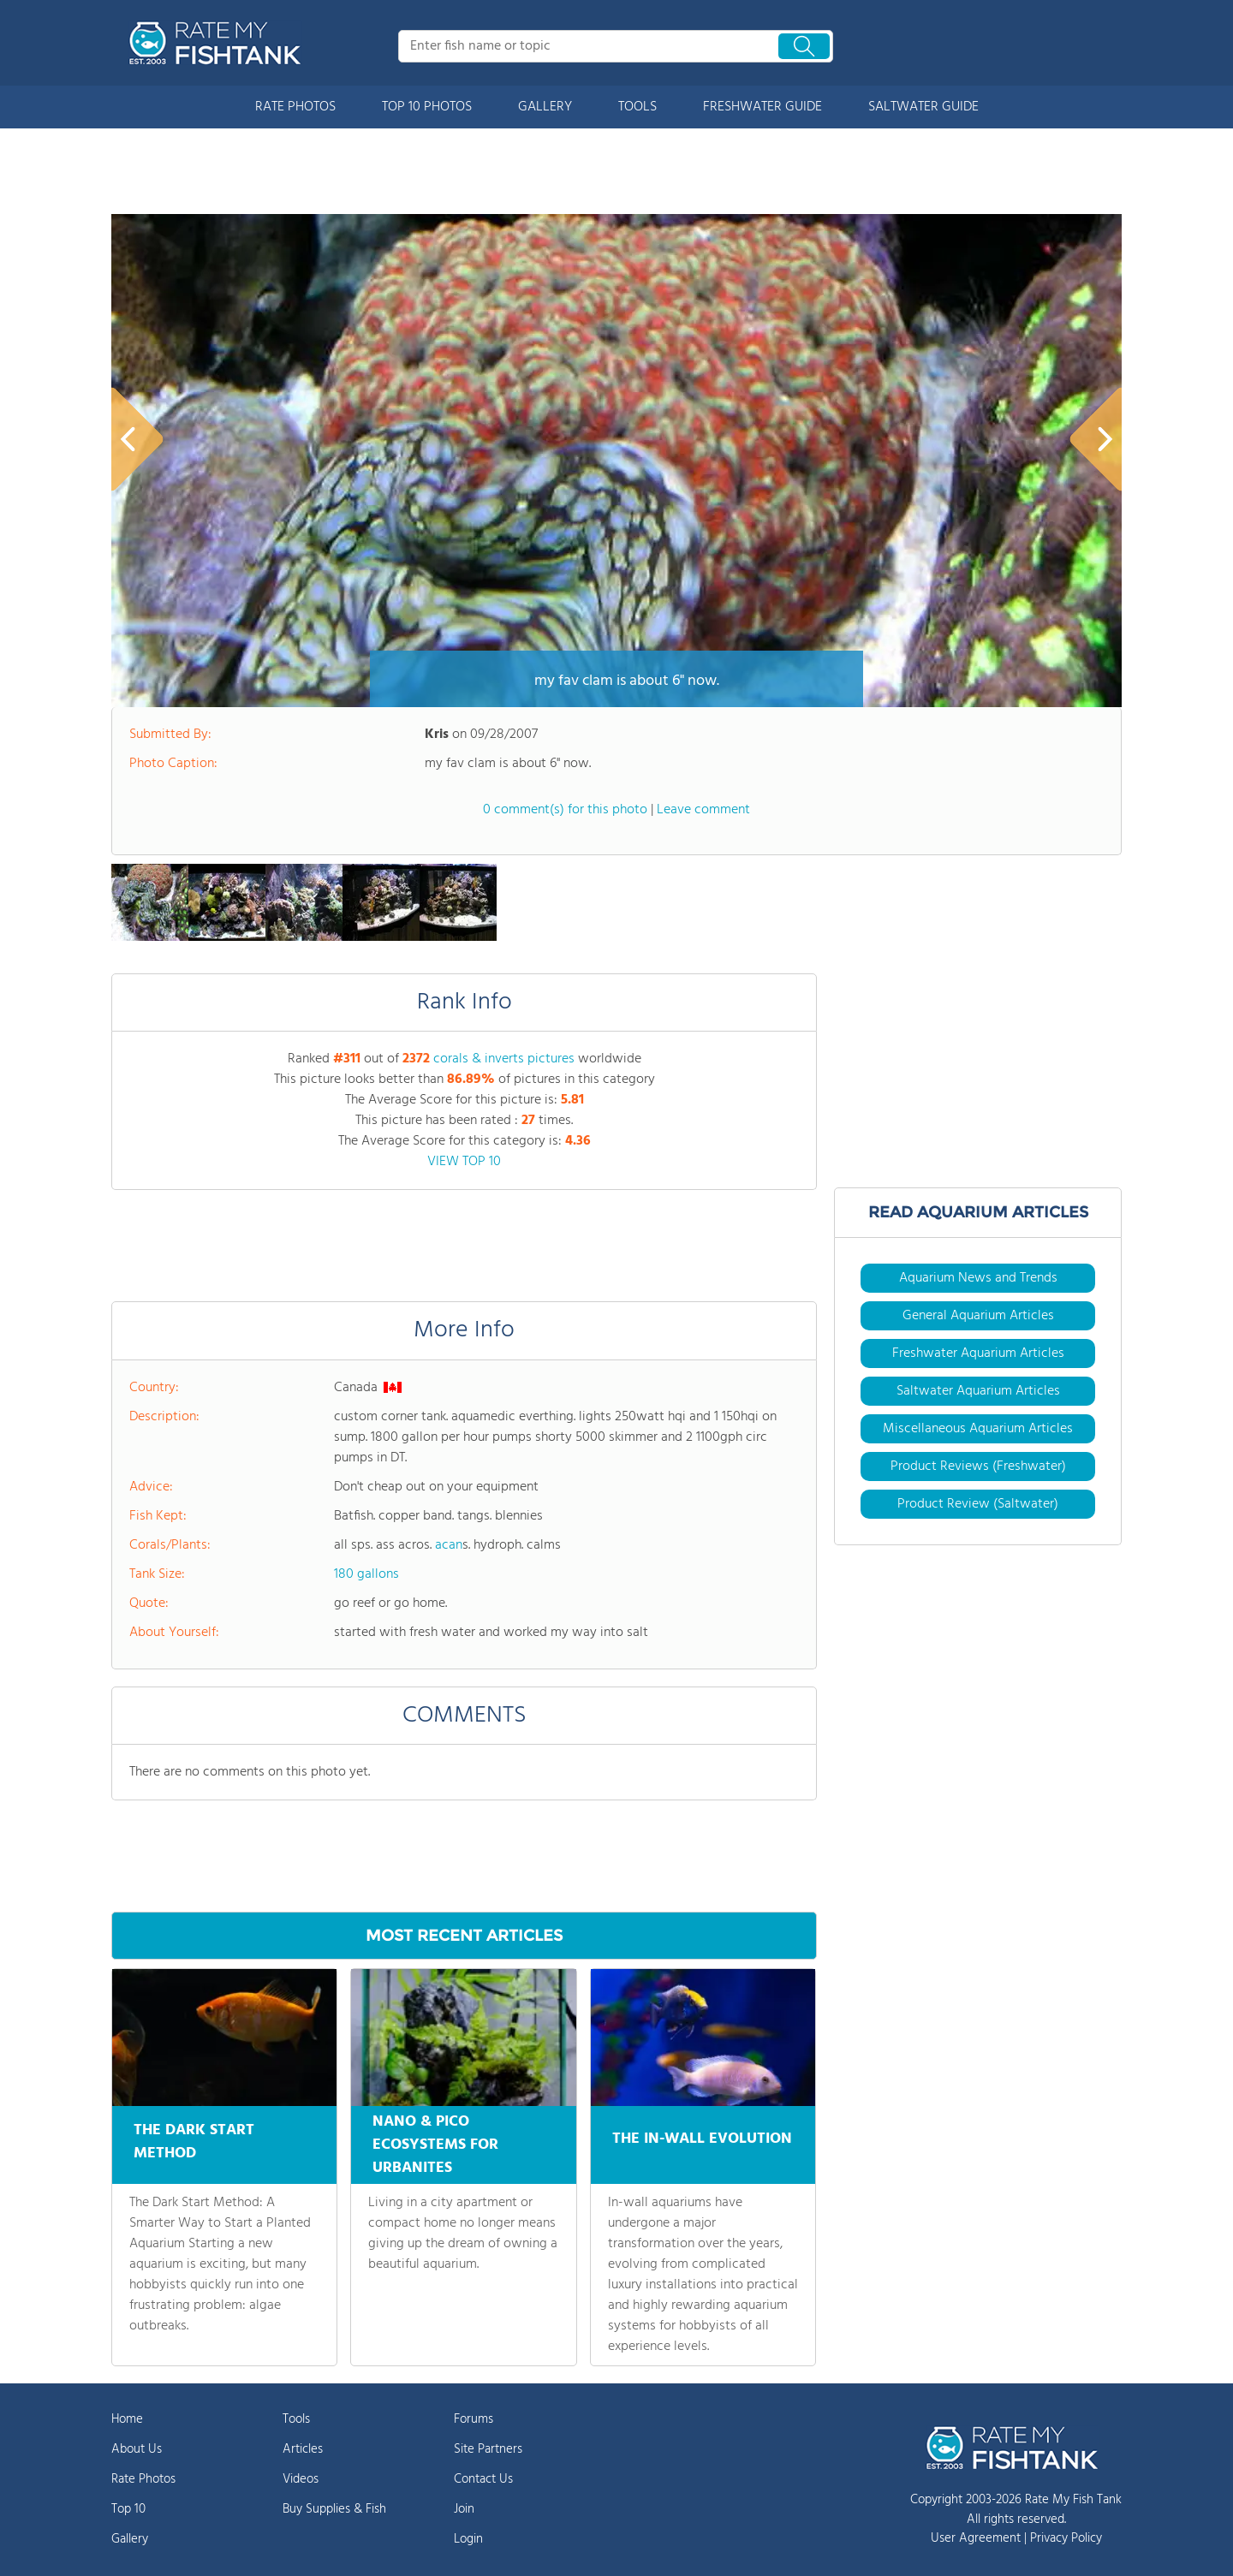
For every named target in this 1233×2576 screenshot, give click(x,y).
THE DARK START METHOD (194, 2139)
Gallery (129, 2539)
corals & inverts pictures (504, 1059)
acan (448, 1545)
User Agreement (976, 2538)
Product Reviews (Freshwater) (978, 1466)
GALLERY (545, 107)
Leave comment (703, 810)
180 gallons (366, 1574)
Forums (473, 2419)
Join (464, 2509)
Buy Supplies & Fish (334, 2509)
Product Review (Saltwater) (977, 1504)
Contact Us (483, 2479)
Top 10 (128, 2509)
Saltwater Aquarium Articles (978, 1391)
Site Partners (488, 2449)
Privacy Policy (1066, 2538)
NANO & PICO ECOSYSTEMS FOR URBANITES (435, 2145)
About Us (136, 2449)
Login (468, 2539)
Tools (296, 2419)
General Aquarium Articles (978, 1316)
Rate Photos (143, 2479)
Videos (301, 2479)
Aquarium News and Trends (978, 1278)
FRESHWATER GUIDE (762, 107)
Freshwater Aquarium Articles (978, 1353)
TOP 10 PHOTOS (427, 107)
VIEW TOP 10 (464, 1162)
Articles (303, 2449)
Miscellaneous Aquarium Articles (978, 1429)
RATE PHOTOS (295, 107)
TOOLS (637, 107)
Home (127, 2419)
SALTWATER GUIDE (923, 107)
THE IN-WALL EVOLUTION (702, 2133)
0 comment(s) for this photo (565, 810)
